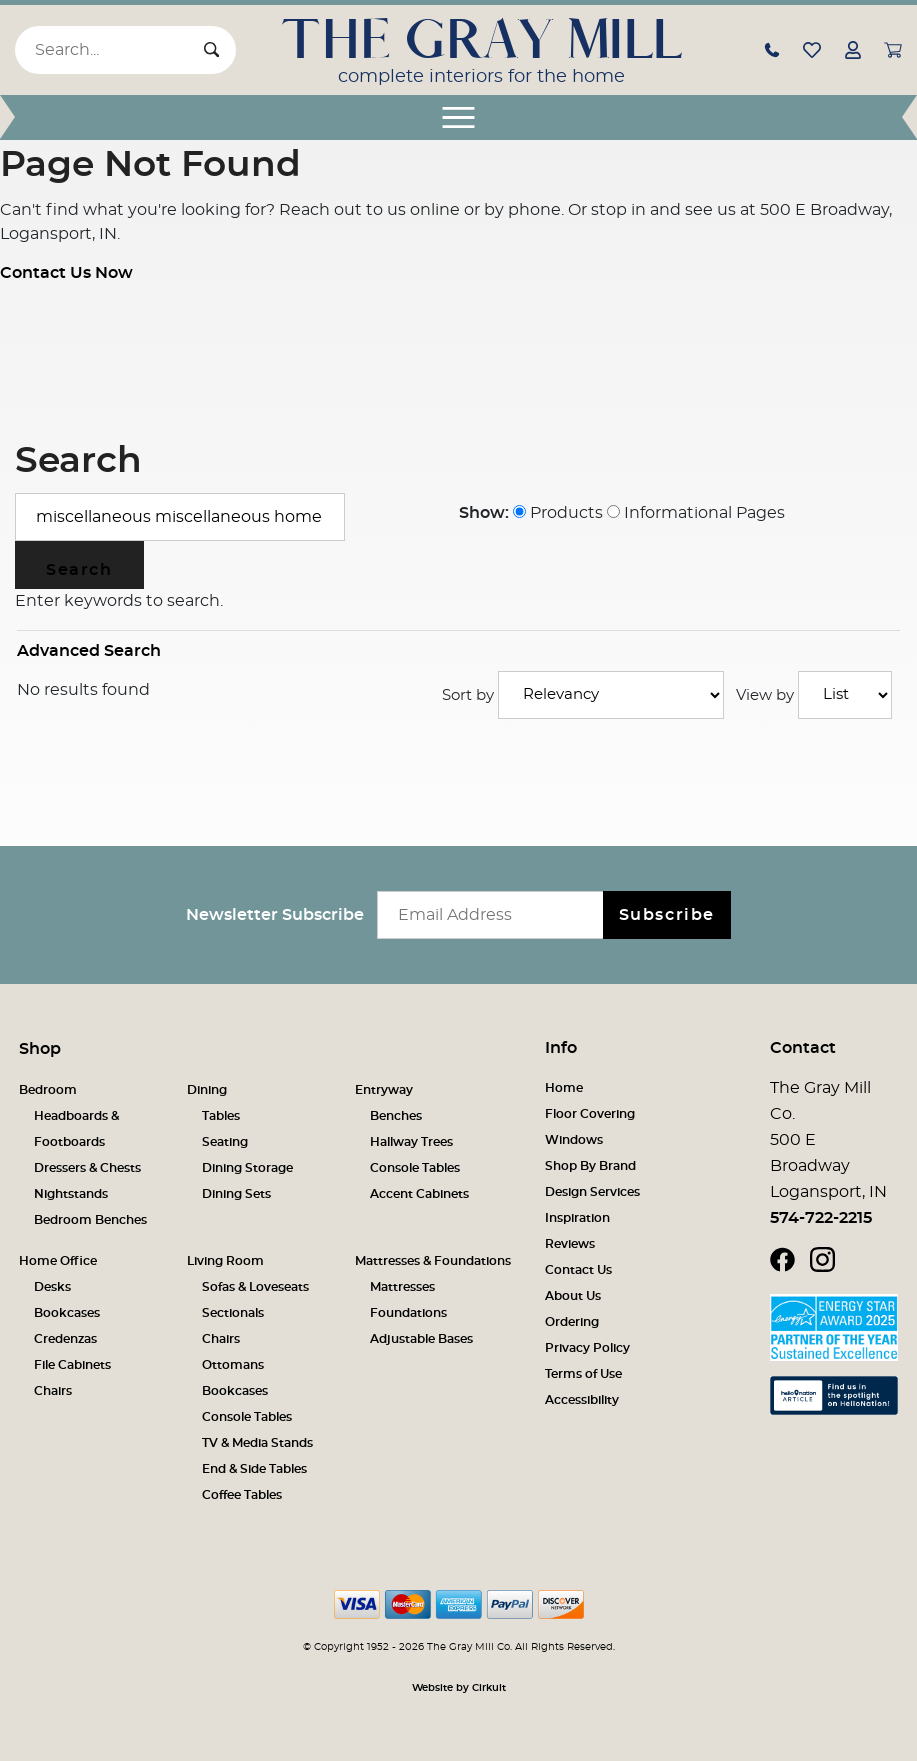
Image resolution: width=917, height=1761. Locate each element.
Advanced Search (89, 651)
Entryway (384, 1090)
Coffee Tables (242, 1495)
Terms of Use (583, 1374)
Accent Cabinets (419, 1194)
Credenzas (65, 1339)
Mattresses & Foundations (433, 1261)
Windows (574, 1140)
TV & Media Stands (257, 1443)
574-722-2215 (821, 1218)
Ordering (572, 1322)
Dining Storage (247, 1168)
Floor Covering (590, 1114)
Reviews (570, 1244)
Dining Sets (236, 1194)
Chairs (53, 1391)
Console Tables (415, 1168)
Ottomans (233, 1365)
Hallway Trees (411, 1142)
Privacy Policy (587, 1348)
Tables (221, 1116)
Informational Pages (696, 513)
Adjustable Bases (421, 1339)
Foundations (408, 1313)
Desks (52, 1287)
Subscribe (667, 915)
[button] (772, 49)
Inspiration (577, 1218)
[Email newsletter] (494, 915)
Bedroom (48, 1090)
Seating (225, 1142)
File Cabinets (72, 1365)
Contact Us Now (66, 273)
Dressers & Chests (87, 1168)
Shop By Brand (590, 1166)
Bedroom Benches (90, 1220)
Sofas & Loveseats (255, 1287)
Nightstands (71, 1194)
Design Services (592, 1192)
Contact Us (578, 1270)
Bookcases (67, 1313)
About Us (573, 1296)
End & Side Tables (254, 1469)
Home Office (58, 1261)
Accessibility (582, 1400)
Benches (396, 1116)
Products (558, 513)
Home (564, 1088)
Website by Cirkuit (459, 1688)
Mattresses (402, 1287)
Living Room (225, 1261)
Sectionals (233, 1313)
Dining (207, 1090)
